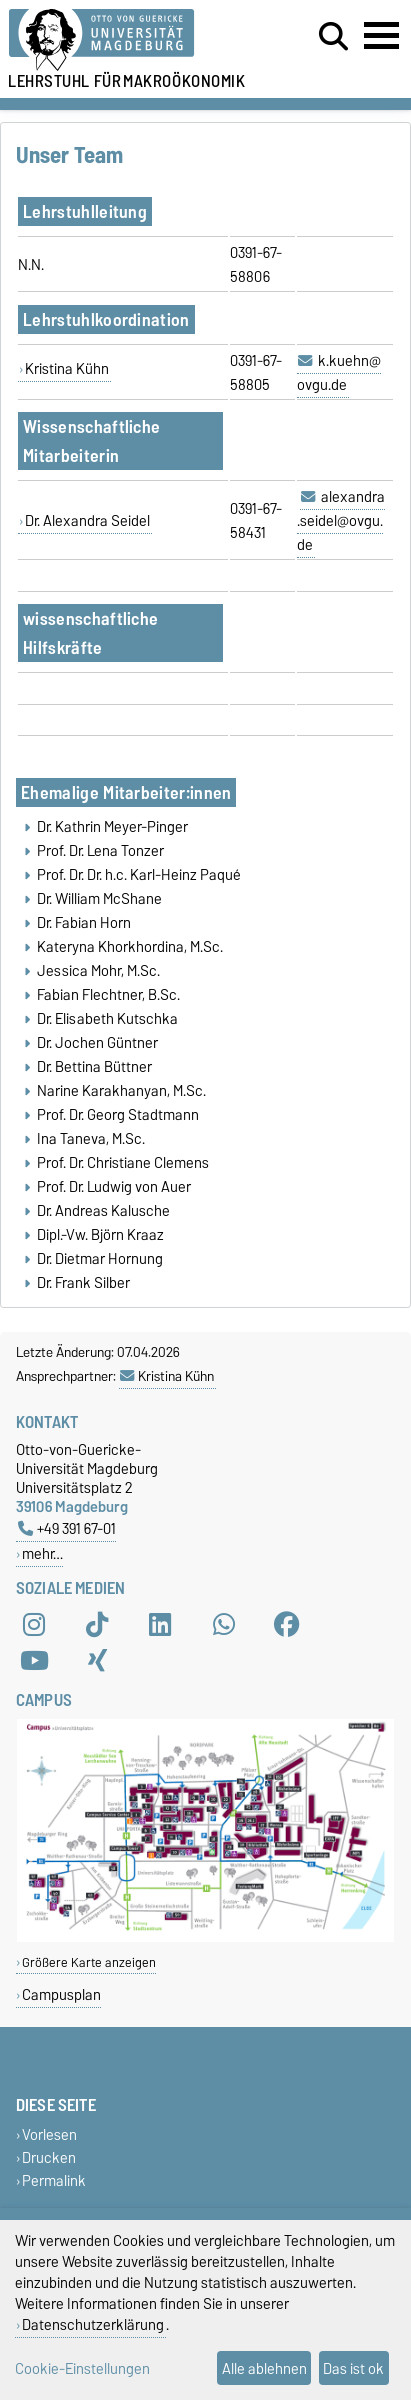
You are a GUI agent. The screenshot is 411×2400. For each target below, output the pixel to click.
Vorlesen (49, 2134)
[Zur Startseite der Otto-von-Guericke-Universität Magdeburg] (126, 40)
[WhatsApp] (224, 1624)
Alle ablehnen (264, 2368)
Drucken (49, 2157)
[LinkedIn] (160, 1624)
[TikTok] (97, 1624)
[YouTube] (34, 1660)
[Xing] (97, 1660)
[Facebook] (287, 1624)
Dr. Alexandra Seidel (87, 521)
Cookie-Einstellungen (82, 2368)
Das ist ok (353, 2368)
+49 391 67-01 (67, 1528)
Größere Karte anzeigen (89, 1962)
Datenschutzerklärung (93, 2324)
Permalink (54, 2180)
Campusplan (61, 1994)
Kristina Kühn (67, 369)
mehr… (42, 1553)
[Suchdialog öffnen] (333, 37)
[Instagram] (34, 1624)
